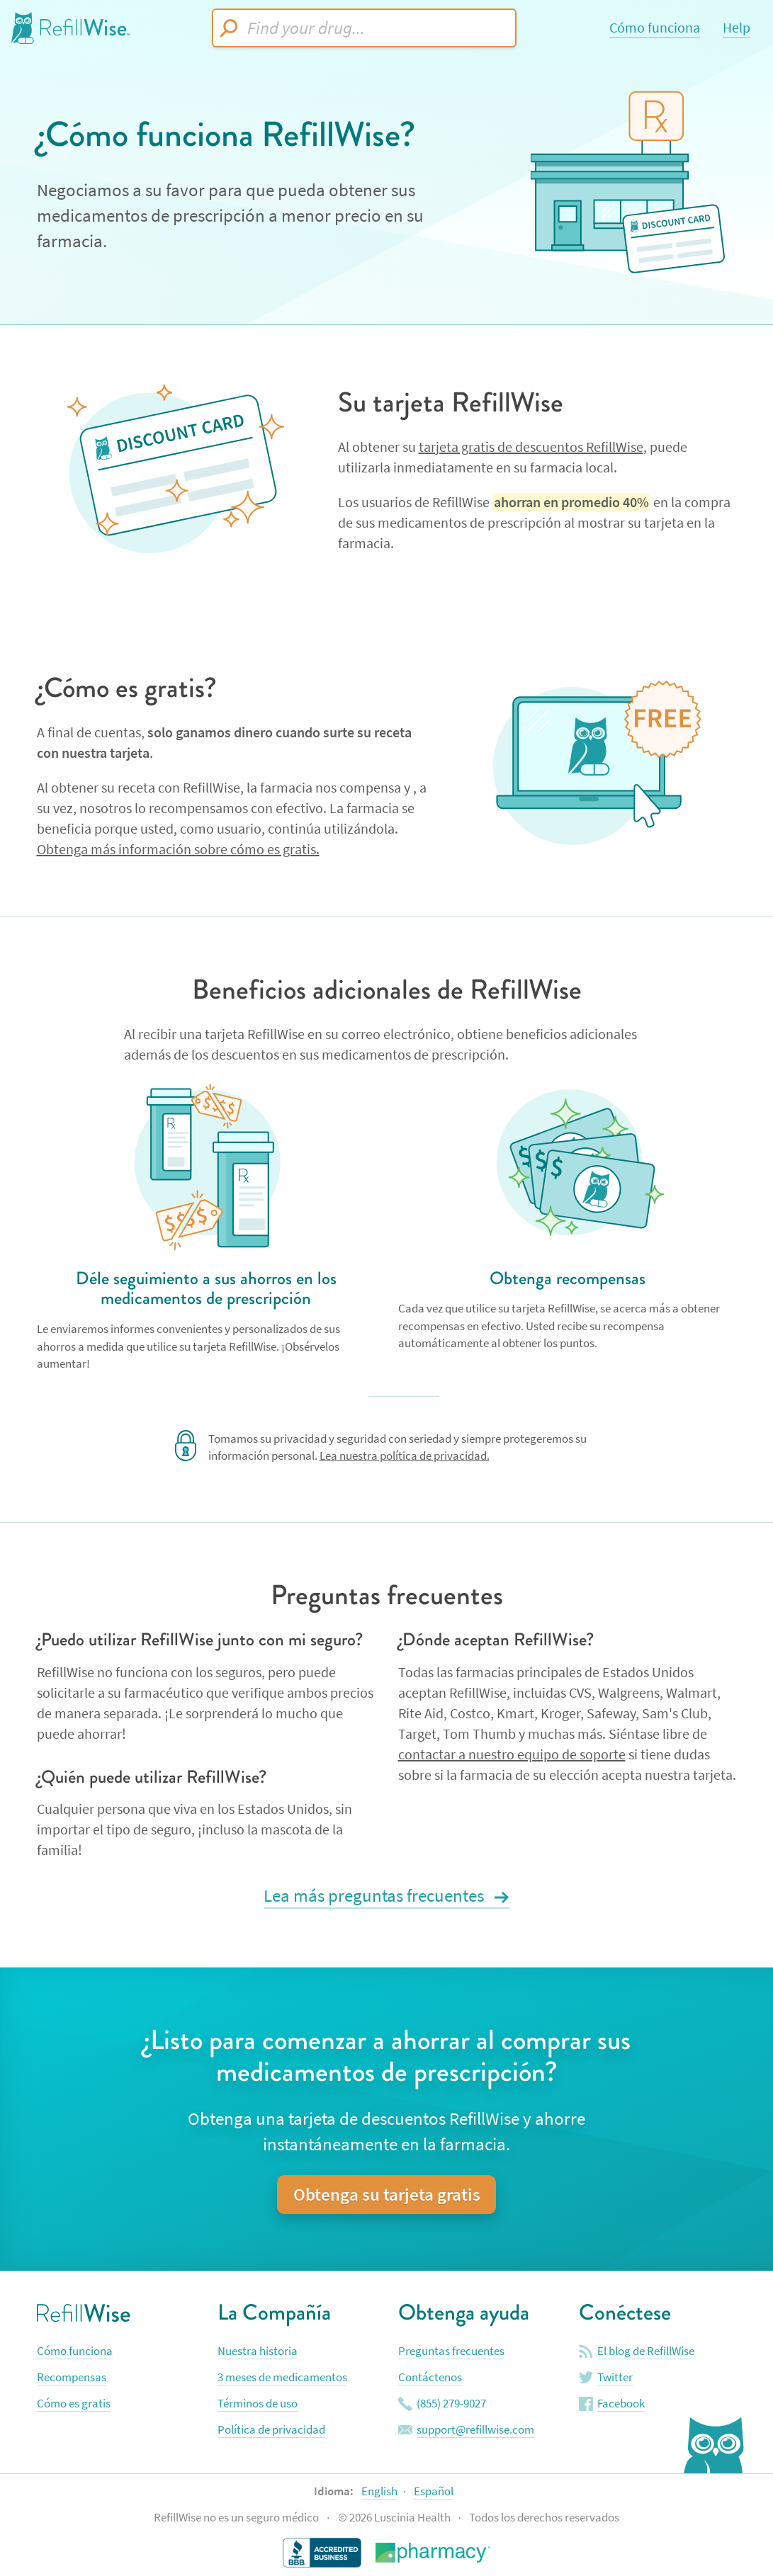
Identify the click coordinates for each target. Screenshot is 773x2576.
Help (736, 28)
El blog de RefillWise (645, 2351)
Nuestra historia (258, 2351)
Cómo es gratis (74, 2403)
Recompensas (71, 2377)
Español (433, 2491)
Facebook (621, 2403)
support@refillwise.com (475, 2429)
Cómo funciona (654, 28)
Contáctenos (430, 2377)
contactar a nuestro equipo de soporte (512, 1755)
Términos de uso (258, 2403)
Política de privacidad (271, 2429)
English (379, 2491)
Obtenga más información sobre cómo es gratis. (178, 849)
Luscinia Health (413, 2517)
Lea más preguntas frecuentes (375, 1896)
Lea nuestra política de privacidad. (405, 1455)
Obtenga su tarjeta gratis (386, 2194)
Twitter (615, 2377)
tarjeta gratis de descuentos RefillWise (531, 447)
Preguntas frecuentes (451, 2351)
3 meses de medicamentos (282, 2377)
